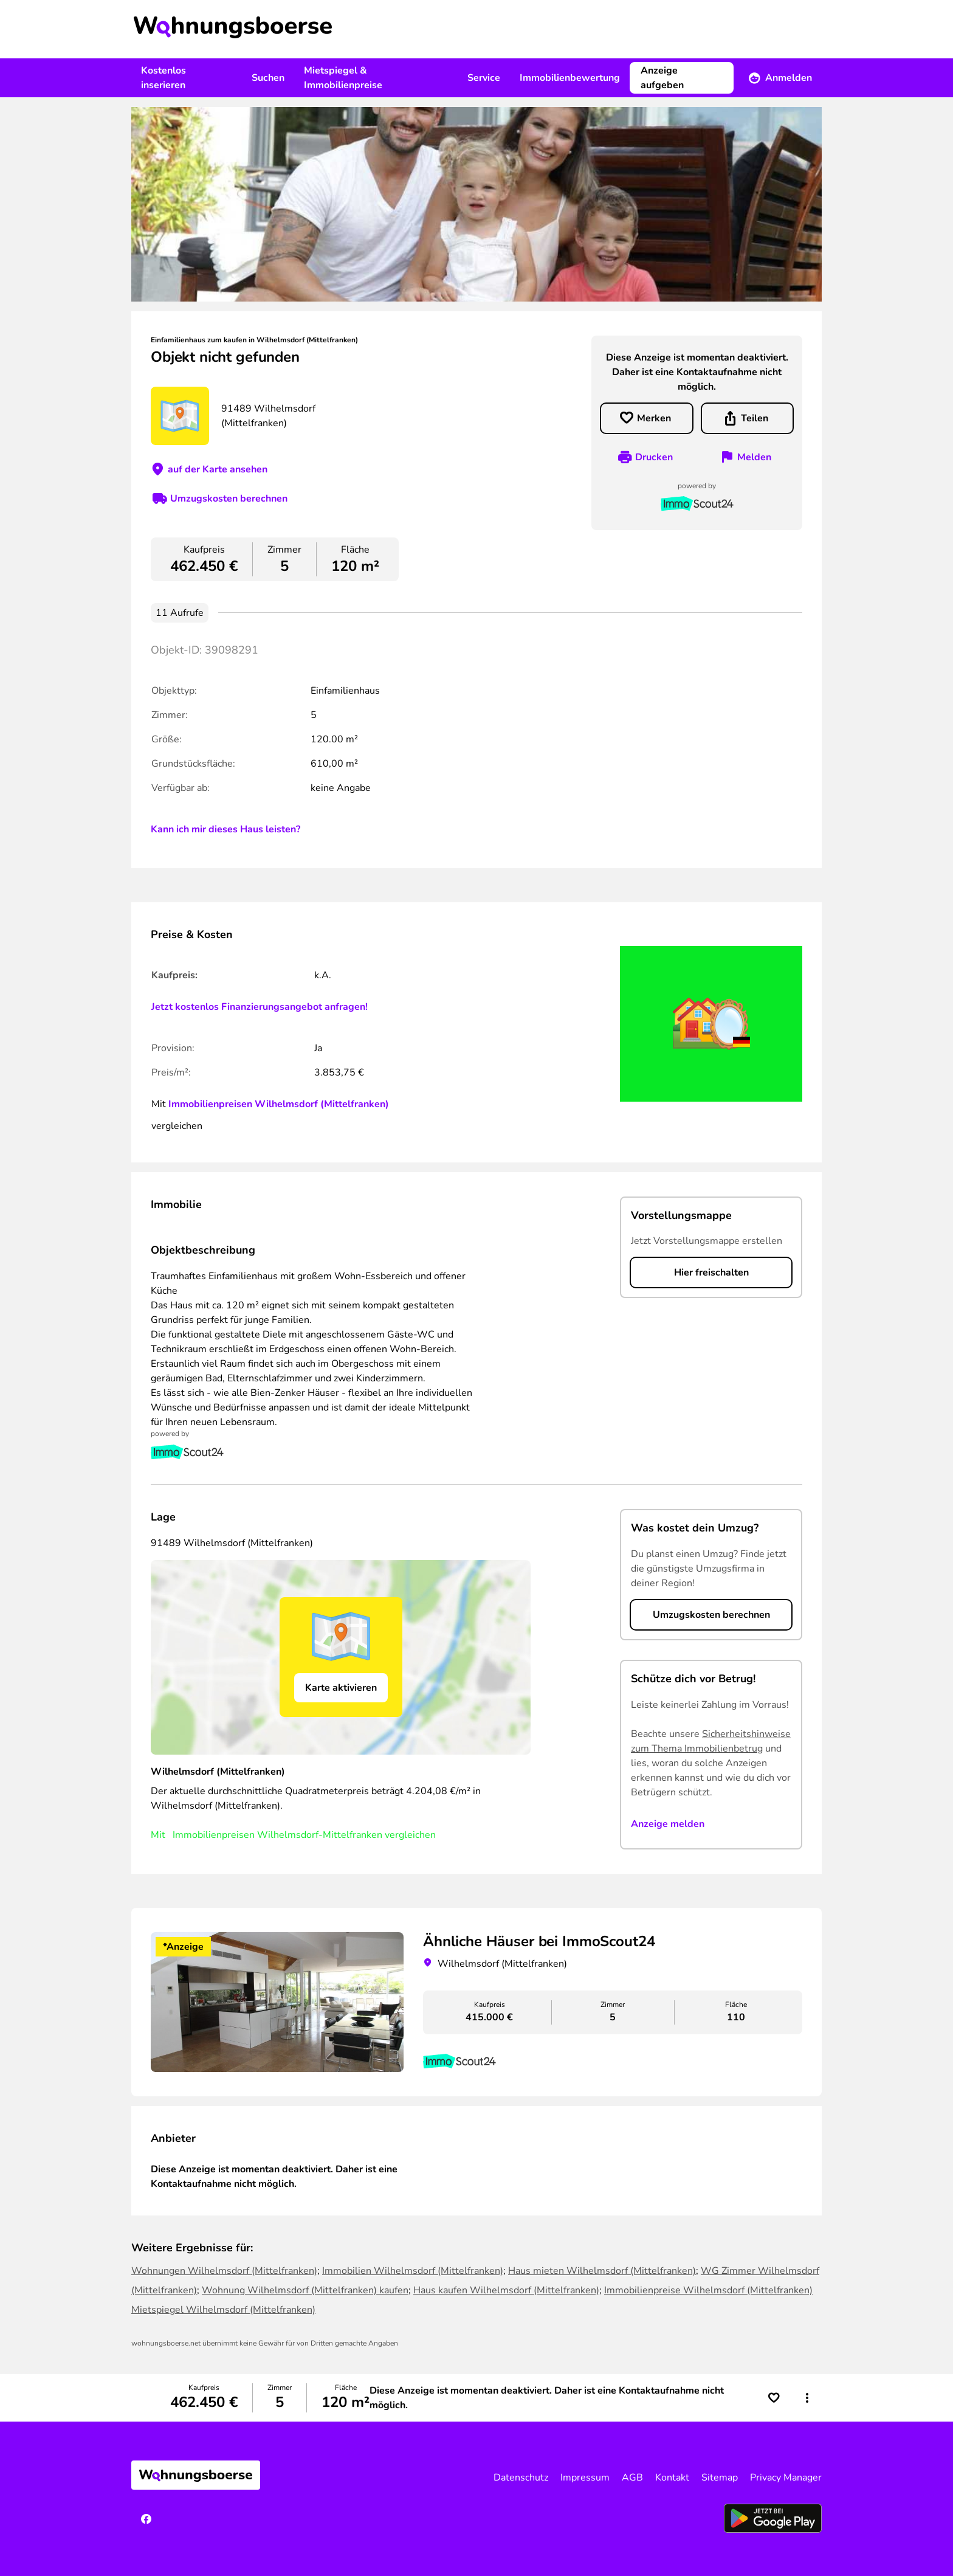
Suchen (268, 78)
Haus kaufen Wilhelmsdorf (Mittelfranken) (506, 2290)
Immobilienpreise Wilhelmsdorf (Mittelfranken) (708, 2290)
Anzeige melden (667, 1824)
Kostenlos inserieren (163, 78)
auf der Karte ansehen (217, 469)
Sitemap (719, 2477)
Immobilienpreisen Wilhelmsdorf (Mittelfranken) (278, 1104)
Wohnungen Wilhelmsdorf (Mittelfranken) (224, 2270)
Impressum (585, 2477)
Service (483, 78)
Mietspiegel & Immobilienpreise (343, 78)
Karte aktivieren (341, 1687)
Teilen (754, 418)
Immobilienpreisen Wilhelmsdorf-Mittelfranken (277, 1835)
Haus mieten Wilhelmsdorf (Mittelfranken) (602, 2270)
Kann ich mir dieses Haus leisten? (225, 829)
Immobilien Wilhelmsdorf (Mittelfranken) (412, 2270)
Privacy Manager (786, 2477)
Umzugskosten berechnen (228, 498)
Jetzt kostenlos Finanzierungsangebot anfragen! (259, 1006)
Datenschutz (521, 2477)
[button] (807, 2397)
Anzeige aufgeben (662, 78)
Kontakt (672, 2477)
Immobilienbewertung (570, 78)
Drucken (654, 457)
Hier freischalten (711, 1272)
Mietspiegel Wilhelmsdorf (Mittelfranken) (223, 2309)
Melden (754, 457)
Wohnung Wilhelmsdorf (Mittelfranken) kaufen (305, 2290)
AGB (632, 2477)
